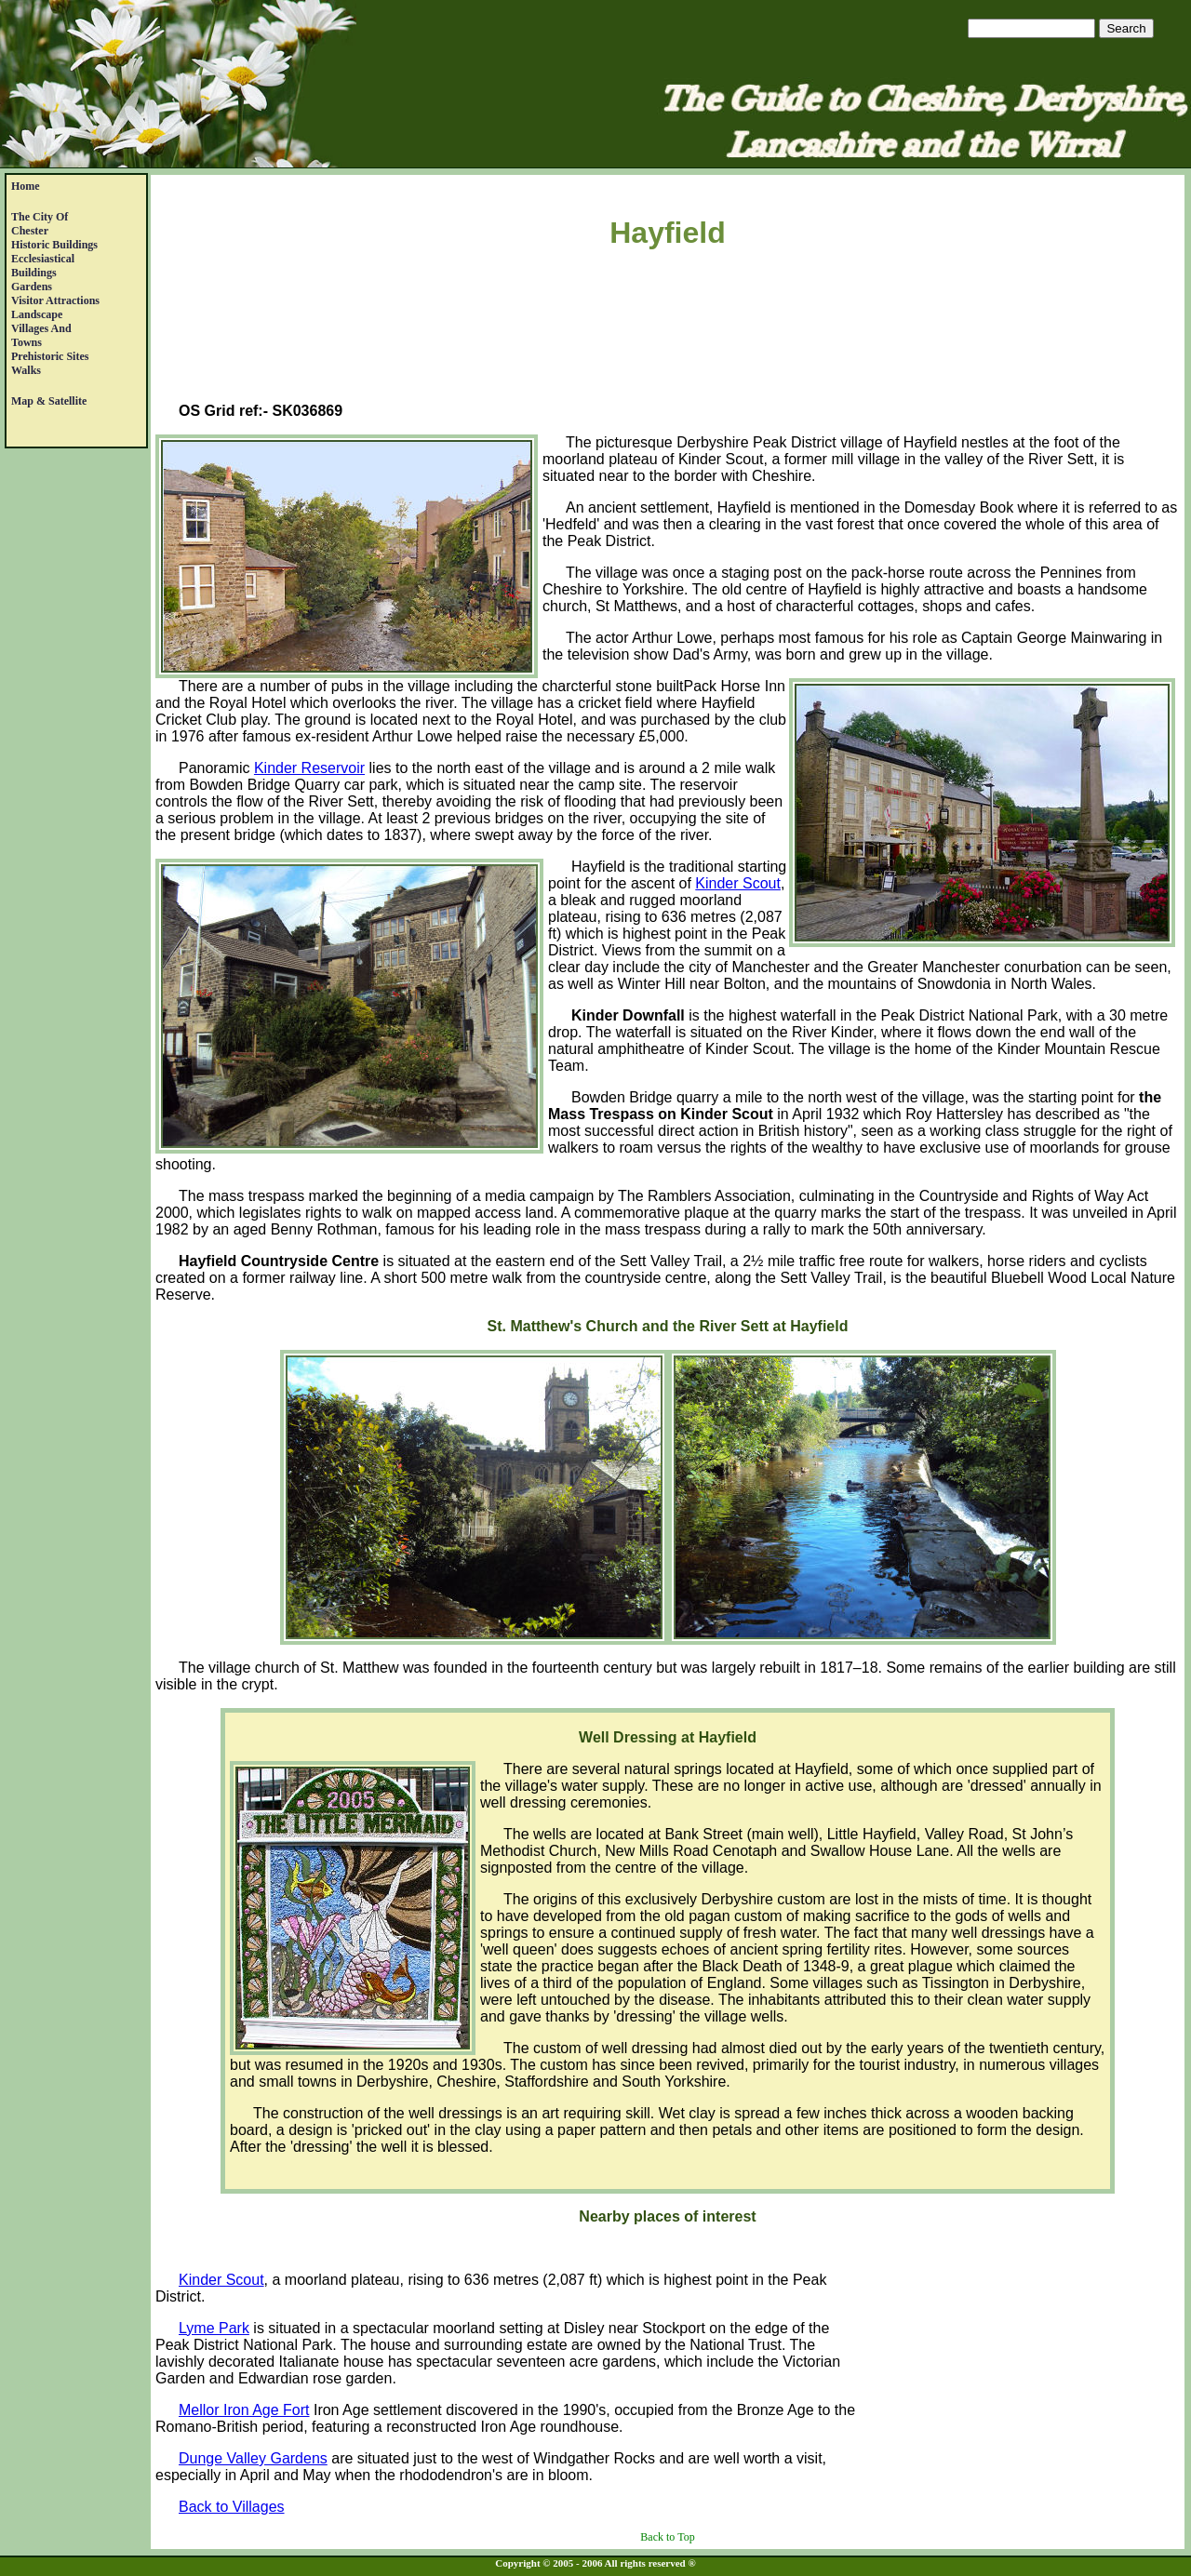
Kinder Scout (738, 883)
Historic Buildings (54, 244)
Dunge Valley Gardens (253, 2458)
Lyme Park (214, 2328)
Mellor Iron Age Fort (244, 2410)
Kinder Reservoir (309, 768)
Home (25, 186)
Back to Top (667, 2536)
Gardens (31, 286)
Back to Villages (232, 2507)
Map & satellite (49, 400)
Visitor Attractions (55, 300)
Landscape (36, 314)
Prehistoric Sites (49, 356)
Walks (26, 370)
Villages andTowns (41, 335)
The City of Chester (39, 223)
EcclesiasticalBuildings (42, 265)
